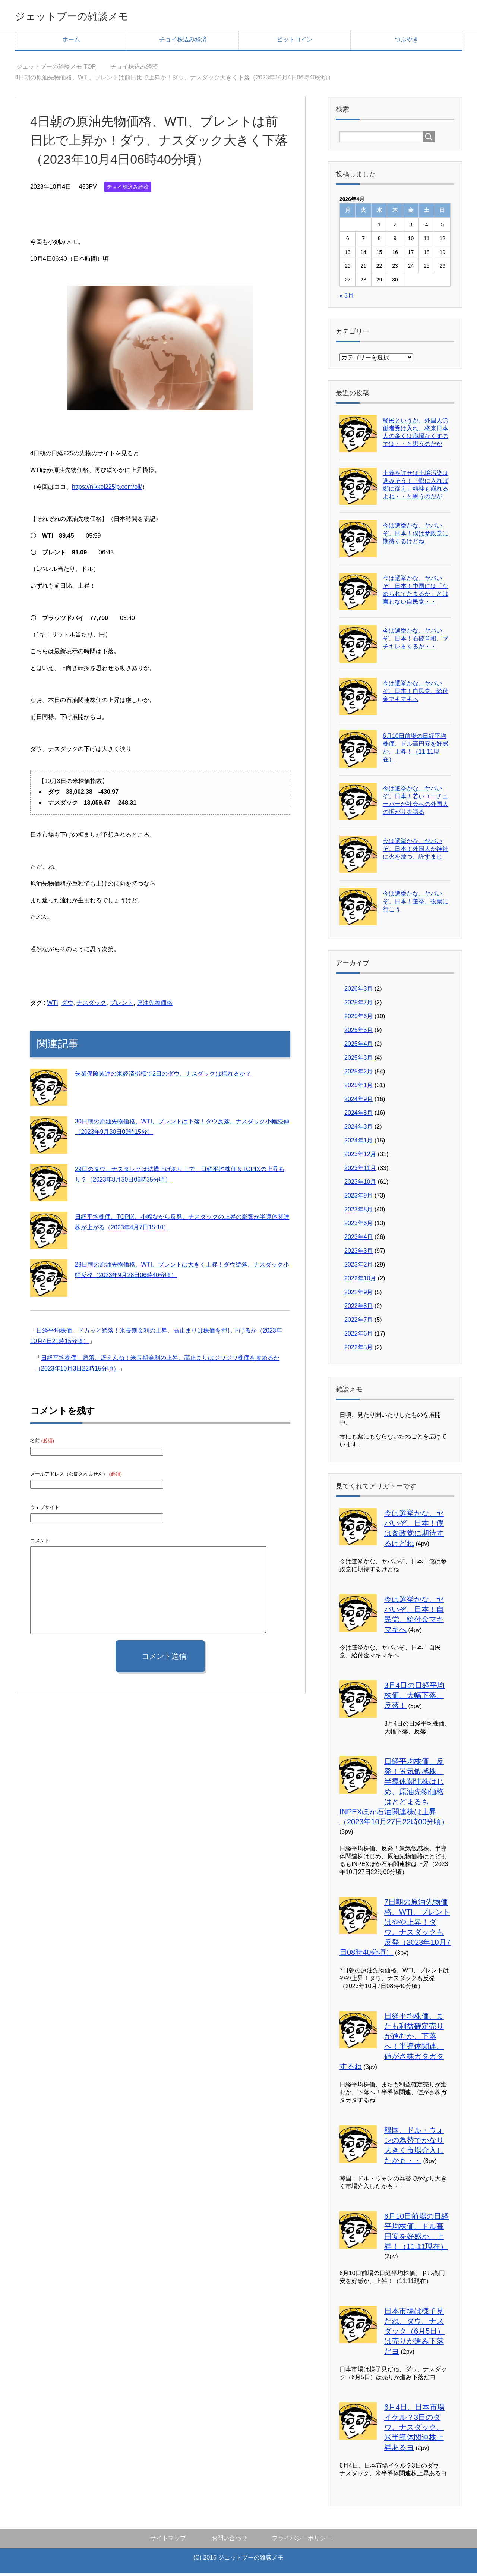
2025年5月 (358, 1032)
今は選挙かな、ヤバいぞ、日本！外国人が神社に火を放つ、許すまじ (415, 851)
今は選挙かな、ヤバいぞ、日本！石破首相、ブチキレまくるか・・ (415, 641)
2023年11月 (360, 1170)
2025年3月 (358, 1060)
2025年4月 (358, 1046)
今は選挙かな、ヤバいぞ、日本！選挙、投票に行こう (415, 904)
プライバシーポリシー (302, 2541)
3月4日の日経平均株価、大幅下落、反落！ (414, 1698)
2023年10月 (360, 1184)
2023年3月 (358, 1253)
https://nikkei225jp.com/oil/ (107, 489)
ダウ (67, 1005)
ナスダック (91, 1005)
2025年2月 (358, 1074)
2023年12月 (360, 1157)
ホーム (71, 42)
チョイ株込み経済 (183, 42)
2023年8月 (358, 1212)
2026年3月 (358, 991)
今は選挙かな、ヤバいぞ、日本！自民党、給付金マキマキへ (415, 694)
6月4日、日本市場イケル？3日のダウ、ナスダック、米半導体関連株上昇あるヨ (414, 2430)
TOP (56, 69)
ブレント (121, 1005)
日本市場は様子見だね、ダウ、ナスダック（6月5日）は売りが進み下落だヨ (414, 2333)
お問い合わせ (229, 2541)
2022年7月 (358, 1322)
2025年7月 (358, 1005)
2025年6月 (358, 1019)
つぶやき (406, 42)
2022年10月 (360, 1281)
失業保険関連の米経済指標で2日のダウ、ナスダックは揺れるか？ (163, 1076)
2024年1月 (358, 1143)
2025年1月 (358, 1088)
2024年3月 (358, 1129)
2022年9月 (358, 1295)
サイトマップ (168, 2541)
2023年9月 (358, 1198)
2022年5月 (358, 1350)
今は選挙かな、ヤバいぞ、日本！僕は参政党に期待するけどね (415, 536)
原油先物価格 (155, 1005)
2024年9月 (358, 1101)
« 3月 (346, 298)
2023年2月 (358, 1267)
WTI (52, 1005)
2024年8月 (358, 1115)
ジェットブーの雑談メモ (90, 16)
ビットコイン (295, 42)
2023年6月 (358, 1226)
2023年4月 (358, 1239)
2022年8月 (358, 1308)
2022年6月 (358, 1336)
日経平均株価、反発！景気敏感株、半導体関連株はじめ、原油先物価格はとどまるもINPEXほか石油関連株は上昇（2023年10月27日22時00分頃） (394, 1794)
